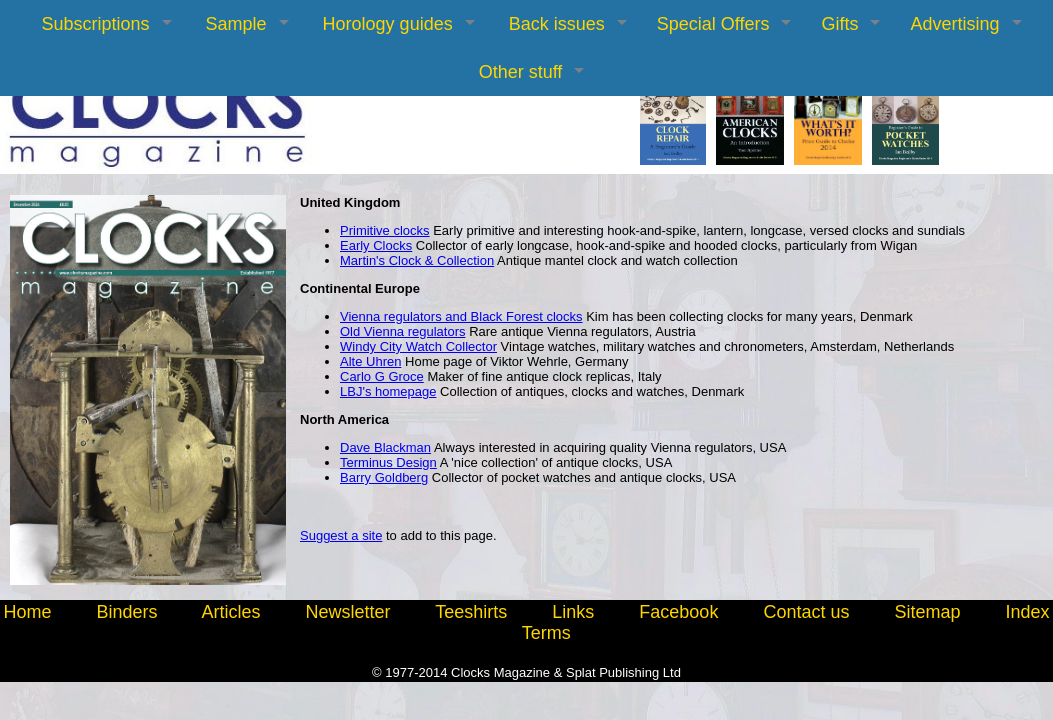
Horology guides (388, 24)
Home (27, 612)
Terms (546, 633)
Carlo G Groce (382, 376)
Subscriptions (95, 24)
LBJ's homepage (388, 391)
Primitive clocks (385, 230)
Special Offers (713, 24)
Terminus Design (388, 462)
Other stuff (521, 72)
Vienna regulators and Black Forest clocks (461, 316)
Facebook (678, 612)
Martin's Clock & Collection (417, 260)
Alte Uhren (370, 361)
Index (1028, 612)
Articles (230, 612)
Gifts (839, 24)
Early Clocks (376, 245)
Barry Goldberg (384, 477)
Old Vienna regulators (403, 331)
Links (573, 612)
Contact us (806, 612)
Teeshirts (471, 612)
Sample (236, 24)
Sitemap (927, 612)
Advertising (954, 24)
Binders (126, 612)
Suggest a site (341, 535)
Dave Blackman (385, 447)
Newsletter (348, 612)
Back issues (557, 24)
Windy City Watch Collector (418, 346)
